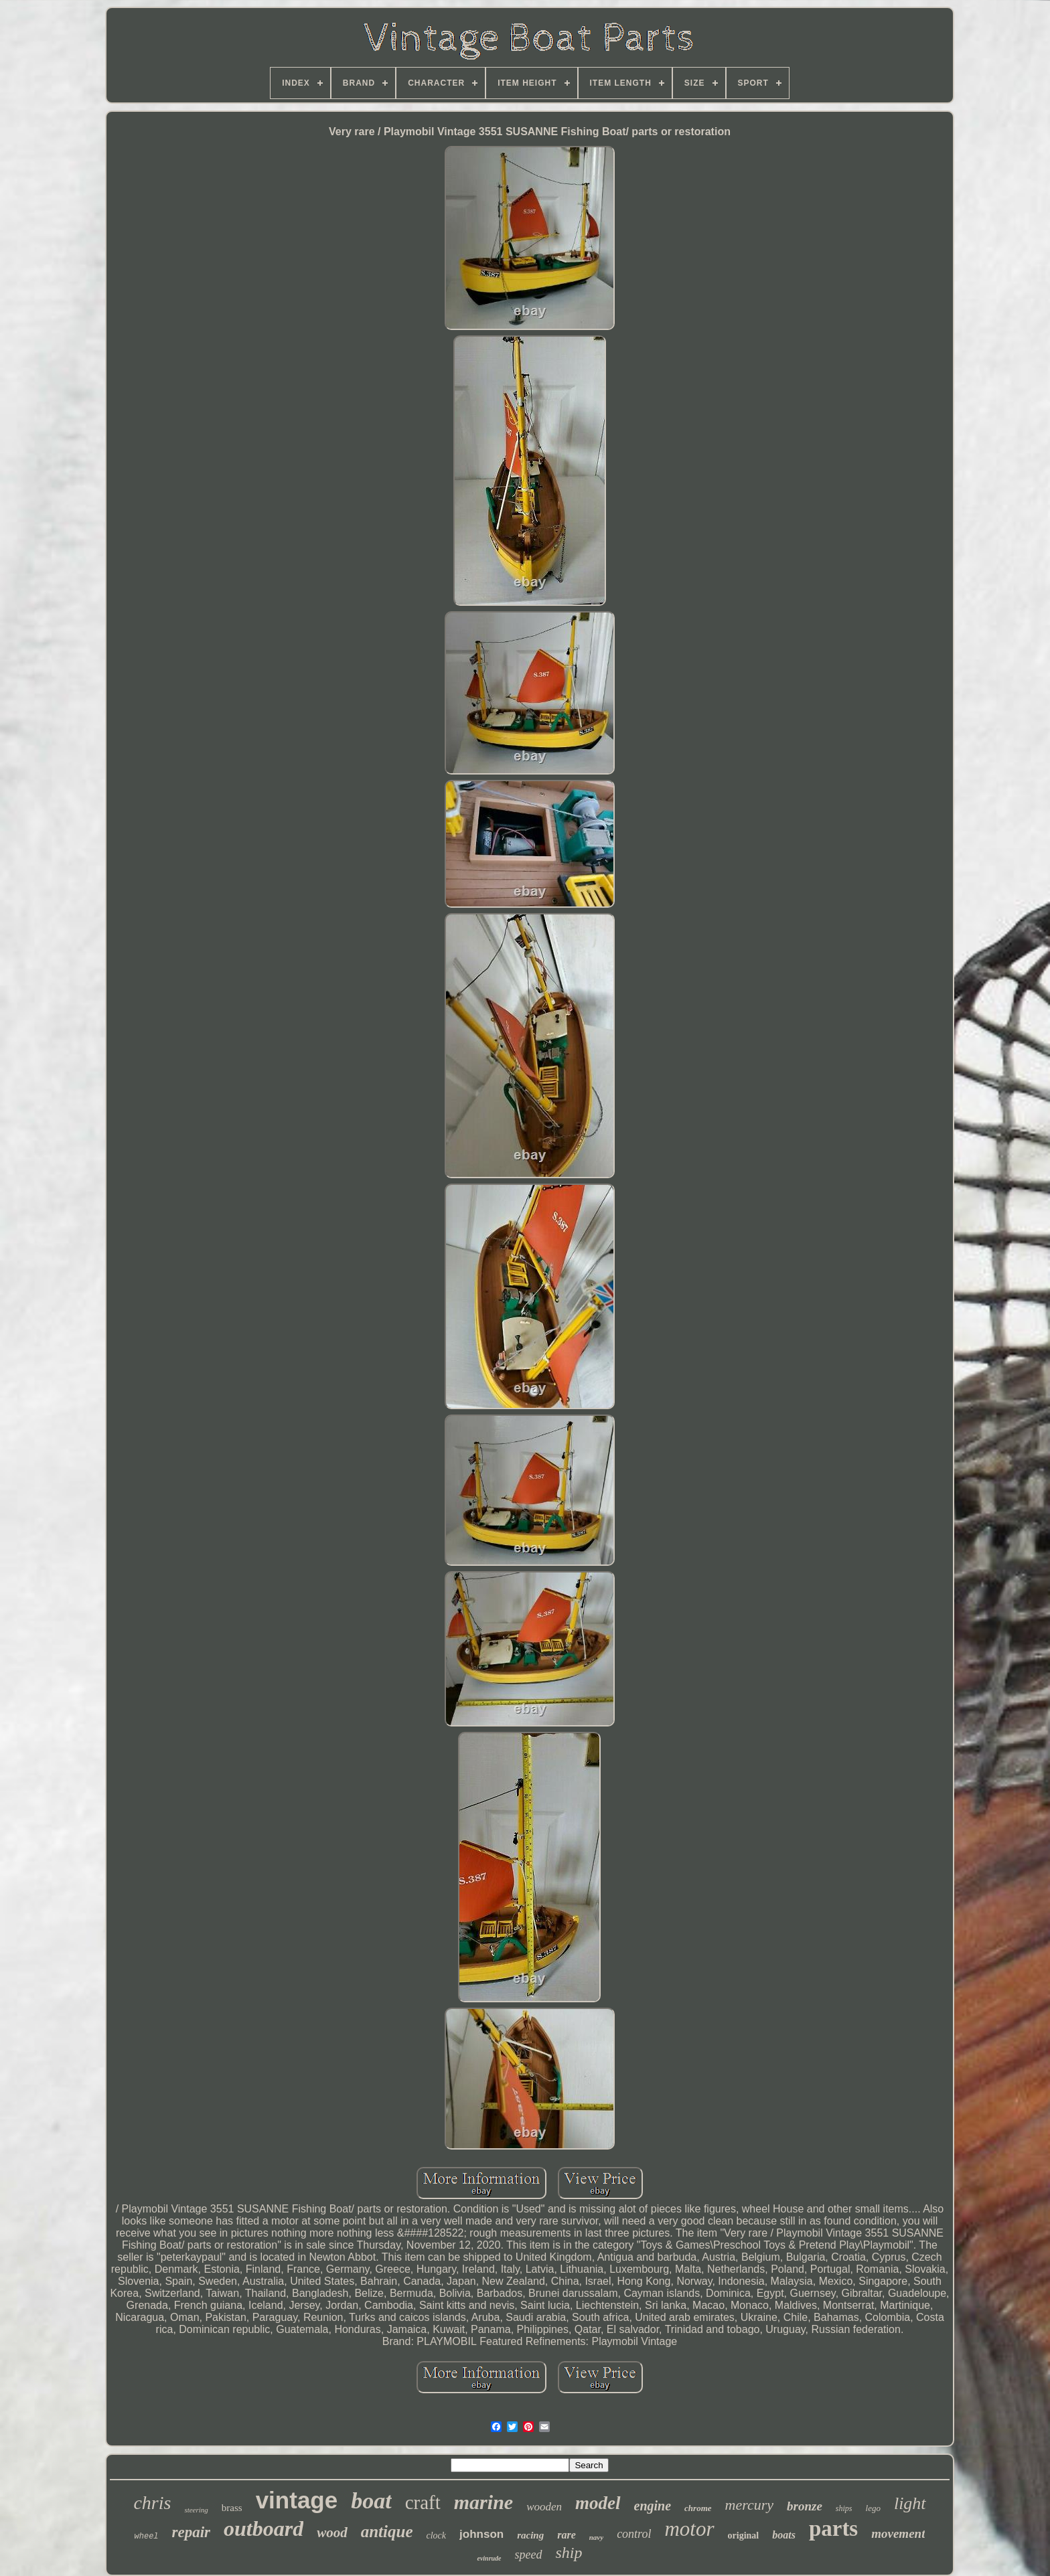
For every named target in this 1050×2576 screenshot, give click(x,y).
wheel (147, 2536)
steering (196, 2510)
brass (232, 2507)
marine (483, 2502)
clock (437, 2535)
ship (569, 2552)
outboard (263, 2528)
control (634, 2534)
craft (423, 2502)
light (910, 2503)
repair (191, 2532)
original (743, 2535)
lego (873, 2508)
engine (653, 2505)
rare (566, 2535)
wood (332, 2532)
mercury (749, 2504)
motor (689, 2529)
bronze (804, 2506)
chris (152, 2502)
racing (530, 2535)
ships (844, 2508)
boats (784, 2535)
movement (898, 2533)
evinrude (489, 2558)
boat (371, 2500)
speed (528, 2554)
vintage (297, 2500)
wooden (544, 2506)
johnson (481, 2534)
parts (833, 2528)
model (598, 2503)
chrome (697, 2508)
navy (596, 2537)
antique (387, 2531)
